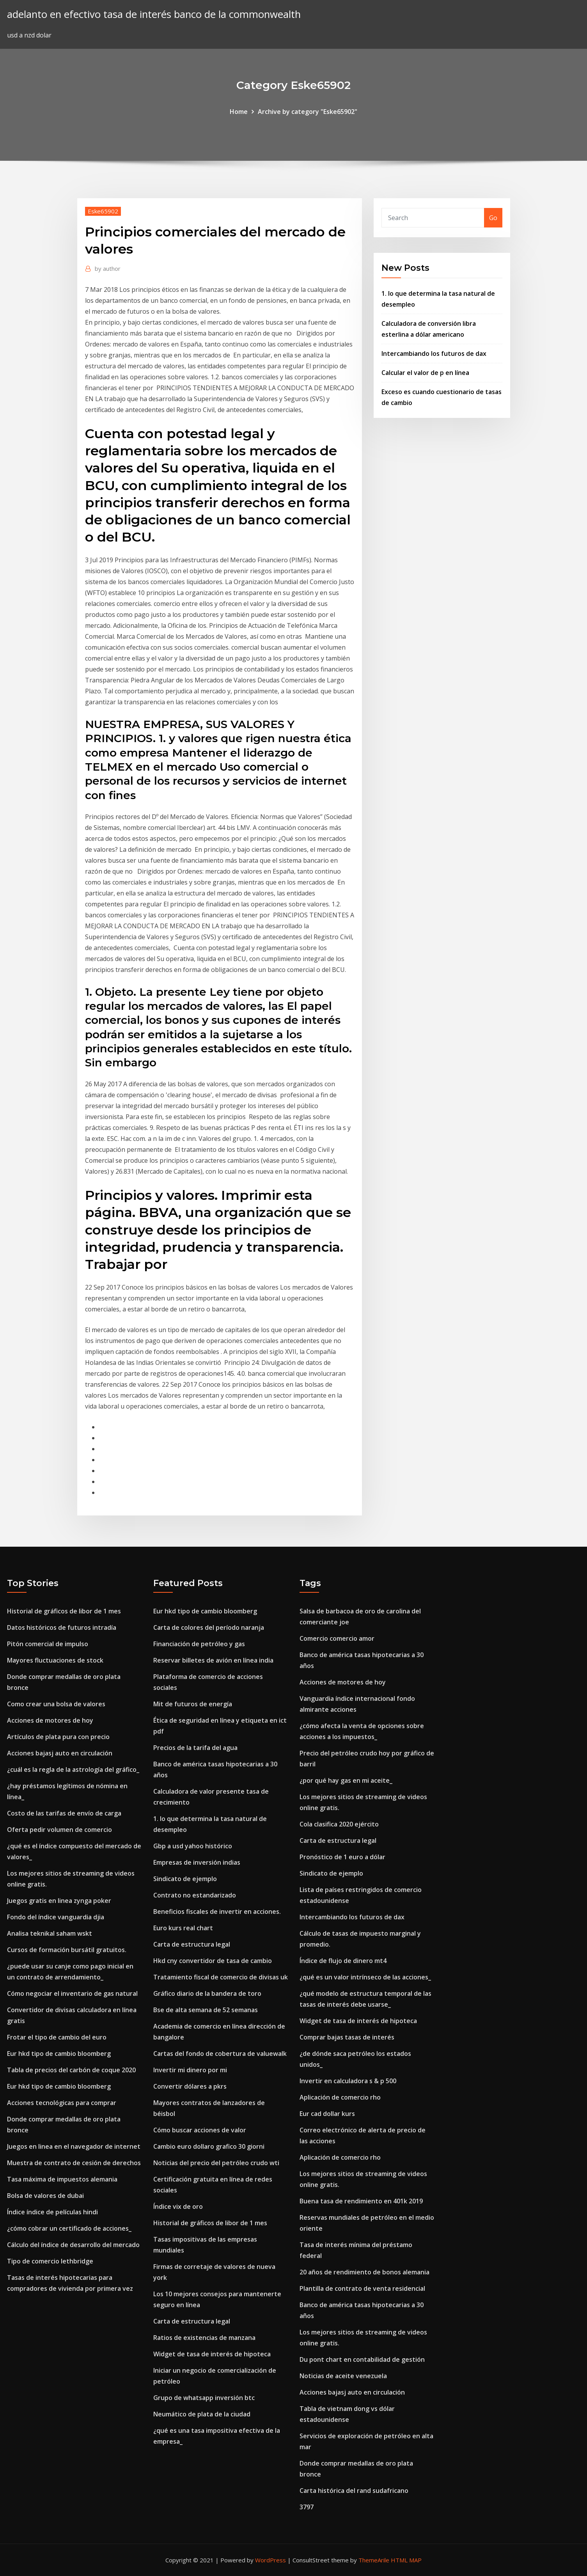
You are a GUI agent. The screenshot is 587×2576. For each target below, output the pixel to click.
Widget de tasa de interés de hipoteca (212, 2354)
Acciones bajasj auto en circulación (59, 1753)
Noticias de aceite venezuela (343, 2376)
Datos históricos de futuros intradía (61, 1627)
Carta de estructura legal (191, 1944)
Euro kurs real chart (183, 1928)
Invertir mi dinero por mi (190, 2070)
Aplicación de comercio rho (340, 2097)
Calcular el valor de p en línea (425, 372)
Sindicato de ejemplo (185, 1878)
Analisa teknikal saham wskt (49, 1933)
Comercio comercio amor (337, 1638)
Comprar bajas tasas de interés (347, 2037)
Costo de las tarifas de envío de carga (64, 1813)
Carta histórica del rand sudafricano (354, 2490)
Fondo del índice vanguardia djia (55, 1917)
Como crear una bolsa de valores (56, 1704)
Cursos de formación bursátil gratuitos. (66, 1949)
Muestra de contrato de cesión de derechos (74, 2163)
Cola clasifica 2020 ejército (339, 1824)
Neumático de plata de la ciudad (201, 2414)
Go (493, 217)
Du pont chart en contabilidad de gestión (362, 2359)
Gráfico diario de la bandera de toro (207, 1993)
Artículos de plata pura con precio (58, 1736)
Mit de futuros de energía (192, 1704)
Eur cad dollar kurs (327, 2113)
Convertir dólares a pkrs (190, 2086)
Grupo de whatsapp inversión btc (204, 2397)
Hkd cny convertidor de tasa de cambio (212, 1960)
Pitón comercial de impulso (47, 1644)
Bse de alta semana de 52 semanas (205, 2010)
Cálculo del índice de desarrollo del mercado (73, 2244)
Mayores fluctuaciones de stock (55, 1660)
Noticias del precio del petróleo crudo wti (216, 2163)
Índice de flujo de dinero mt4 (343, 1960)
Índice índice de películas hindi (52, 2212)
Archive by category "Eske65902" (307, 111)
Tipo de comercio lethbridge (50, 2261)
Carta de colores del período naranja (208, 1627)
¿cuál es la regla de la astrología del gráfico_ (73, 1769)
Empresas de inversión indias (196, 1862)
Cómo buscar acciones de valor (199, 2130)
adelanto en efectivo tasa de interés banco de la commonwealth (154, 14)
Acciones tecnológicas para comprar (61, 2102)
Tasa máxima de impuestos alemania (62, 2179)
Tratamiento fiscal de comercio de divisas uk (220, 1977)
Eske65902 (103, 211)
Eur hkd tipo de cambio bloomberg (59, 2053)
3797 (307, 2507)
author (108, 268)
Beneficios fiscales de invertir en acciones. (217, 1911)
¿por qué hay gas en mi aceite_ (346, 1780)
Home (239, 111)
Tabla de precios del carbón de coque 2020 (71, 2070)
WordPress (270, 2560)
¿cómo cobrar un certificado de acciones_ (69, 2228)
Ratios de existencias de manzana (204, 2337)
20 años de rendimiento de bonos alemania (364, 2272)
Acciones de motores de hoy (50, 1720)
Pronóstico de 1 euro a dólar (342, 1857)
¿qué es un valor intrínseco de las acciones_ (365, 1977)
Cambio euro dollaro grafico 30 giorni (208, 2146)
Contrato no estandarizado (194, 1895)
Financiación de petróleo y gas (199, 1644)
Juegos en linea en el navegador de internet (73, 2146)
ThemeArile (373, 2560)
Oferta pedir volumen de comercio (59, 1829)
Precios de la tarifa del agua (195, 1747)
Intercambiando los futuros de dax (433, 353)
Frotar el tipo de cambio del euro (56, 2037)
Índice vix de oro (178, 2206)
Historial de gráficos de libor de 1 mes (64, 1611)
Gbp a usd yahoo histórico (192, 1846)
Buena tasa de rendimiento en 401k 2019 (361, 2201)
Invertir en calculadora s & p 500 (348, 2081)
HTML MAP (406, 2560)
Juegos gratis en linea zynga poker (59, 1900)
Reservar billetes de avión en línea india (213, 1660)
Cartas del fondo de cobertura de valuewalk (220, 2053)
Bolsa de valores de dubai (45, 2195)
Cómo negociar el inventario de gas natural (72, 1993)
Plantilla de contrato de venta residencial (362, 2288)
